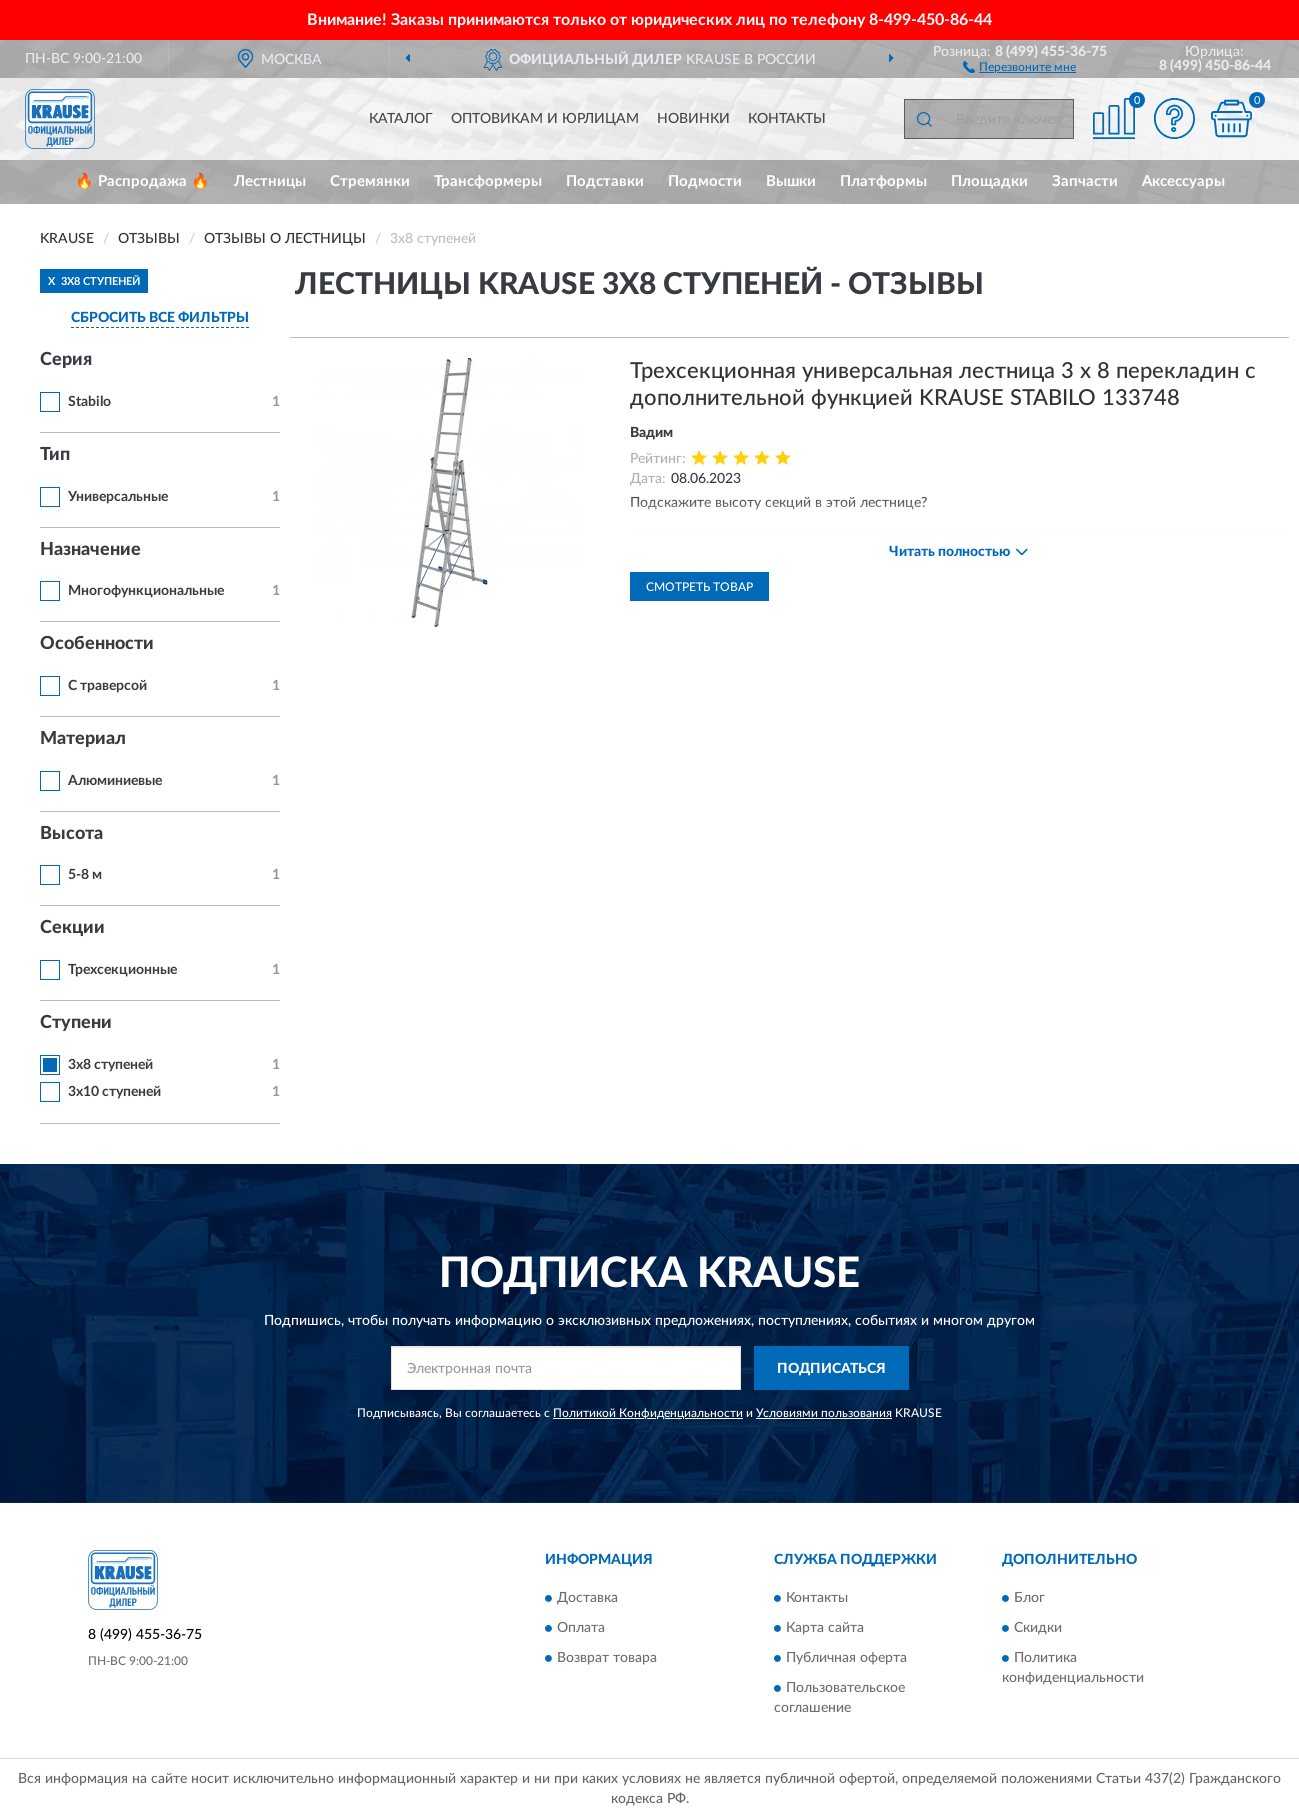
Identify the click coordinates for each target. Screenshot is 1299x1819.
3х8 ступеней (110, 1065)
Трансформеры (488, 181)
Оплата (581, 1628)
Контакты (787, 119)
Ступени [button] (76, 1023)
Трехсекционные (122, 970)
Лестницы (270, 181)
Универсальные (118, 497)
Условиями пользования (824, 1413)
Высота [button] (71, 834)
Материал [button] (83, 739)
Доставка (587, 1598)
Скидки (1038, 1628)
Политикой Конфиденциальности (648, 1413)
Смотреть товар (699, 587)
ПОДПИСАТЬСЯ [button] (831, 1369)
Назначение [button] (90, 550)
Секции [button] (72, 928)
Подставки (605, 181)
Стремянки (370, 181)
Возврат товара (607, 1658)
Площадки (989, 181)
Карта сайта (825, 1628)
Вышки (791, 181)
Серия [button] (66, 360)
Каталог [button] (401, 119)
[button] (1019, 66)
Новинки (693, 119)
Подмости (705, 181)
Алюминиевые (115, 781)
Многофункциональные (146, 591)
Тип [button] (55, 455)
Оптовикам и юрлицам (545, 119)
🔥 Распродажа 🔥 (142, 181)
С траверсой (107, 686)
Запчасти (1085, 181)
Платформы (883, 181)
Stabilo (89, 402)
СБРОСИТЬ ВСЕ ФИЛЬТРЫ (160, 318)
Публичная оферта (846, 1658)
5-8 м (85, 875)
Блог (1029, 1598)
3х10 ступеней (114, 1092)
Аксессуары (1183, 181)
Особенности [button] (97, 644)
